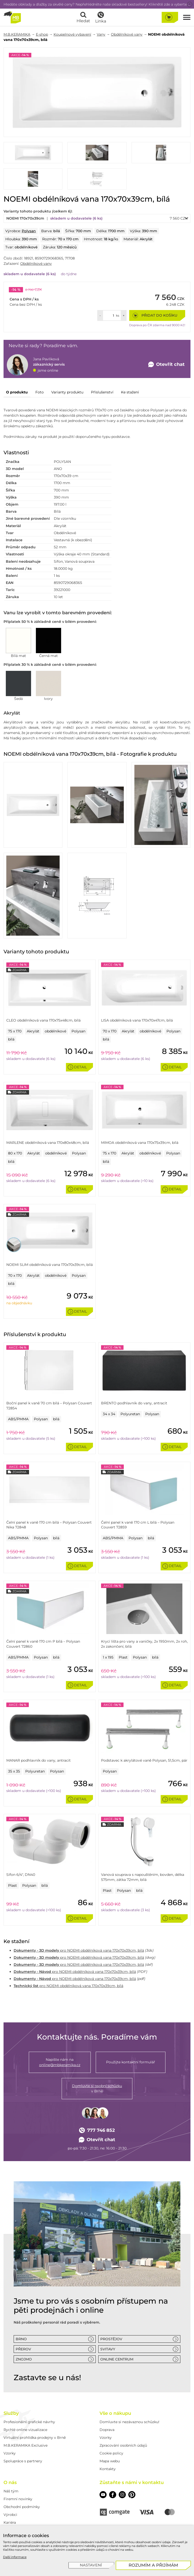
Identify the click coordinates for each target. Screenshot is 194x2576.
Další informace (15, 2557)
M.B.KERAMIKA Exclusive (25, 2445)
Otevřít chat (97, 2140)
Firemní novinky (18, 2499)
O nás (10, 2482)
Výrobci (10, 2514)
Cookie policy (111, 2453)
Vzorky (10, 2453)
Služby (11, 2413)
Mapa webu (110, 2461)
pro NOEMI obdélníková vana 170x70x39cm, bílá (79, 1950)
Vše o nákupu (115, 2413)
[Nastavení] (91, 2565)
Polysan (29, 231)
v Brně (97, 2088)
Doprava (107, 2429)
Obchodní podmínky (22, 2506)
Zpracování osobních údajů (123, 2445)
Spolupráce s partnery (23, 2461)
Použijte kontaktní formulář (130, 2062)
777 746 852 (97, 2130)
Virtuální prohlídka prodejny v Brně (35, 2437)
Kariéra (10, 2522)
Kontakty (108, 2469)
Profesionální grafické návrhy (29, 2422)
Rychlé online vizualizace (25, 2429)
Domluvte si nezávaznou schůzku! (129, 2422)
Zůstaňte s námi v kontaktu (132, 2482)
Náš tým (11, 2491)
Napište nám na (59, 2062)
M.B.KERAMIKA (17, 34)
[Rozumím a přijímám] (153, 2565)
